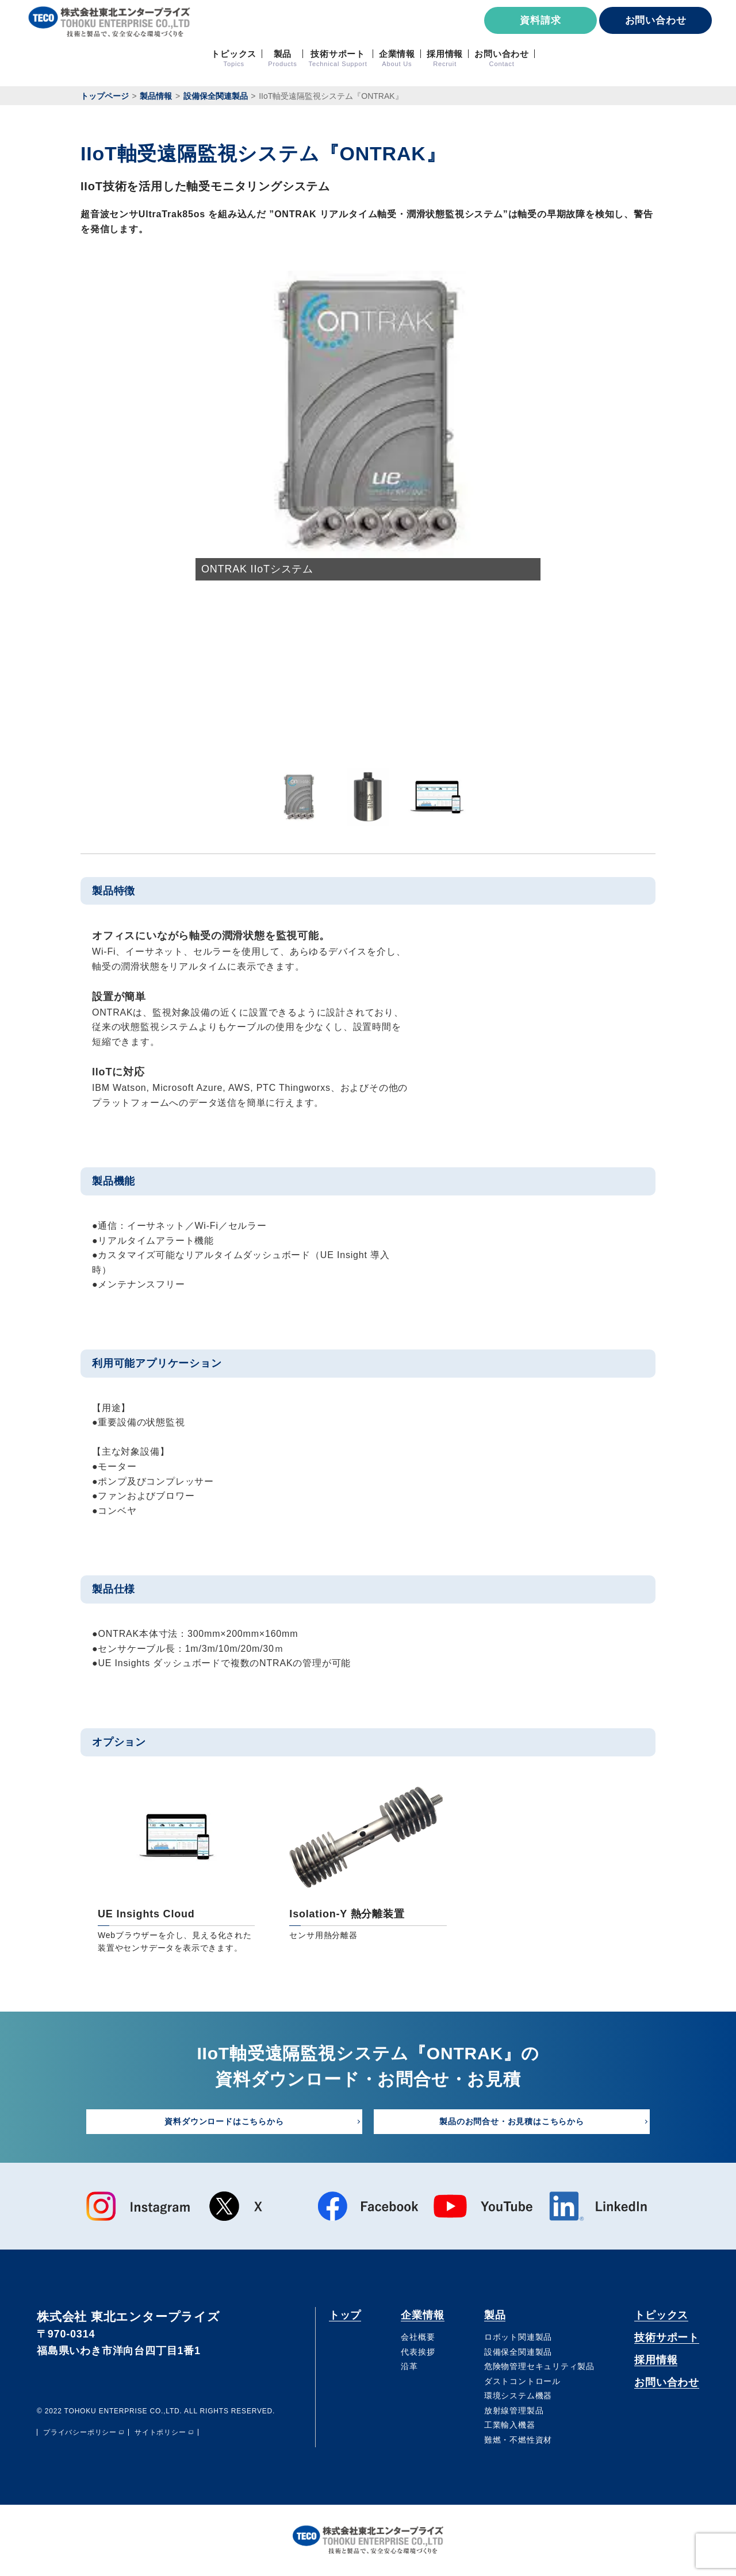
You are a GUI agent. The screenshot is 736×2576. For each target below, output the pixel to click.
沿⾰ (408, 2367)
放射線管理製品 (513, 2411)
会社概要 (417, 2337)
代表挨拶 (417, 2352)
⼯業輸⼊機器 (508, 2426)
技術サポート (665, 2338)
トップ (346, 2315)
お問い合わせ (656, 20)
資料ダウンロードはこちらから (223, 2121)
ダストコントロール (521, 2381)
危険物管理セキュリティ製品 (538, 2367)
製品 (494, 2315)
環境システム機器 (517, 2396)
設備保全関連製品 (517, 2352)
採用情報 (653, 2362)
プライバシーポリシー (80, 2432)
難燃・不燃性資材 (517, 2441)
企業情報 (423, 2315)
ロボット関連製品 (517, 2337)
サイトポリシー (160, 2432)
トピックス (659, 2315)
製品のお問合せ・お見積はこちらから (511, 2121)
